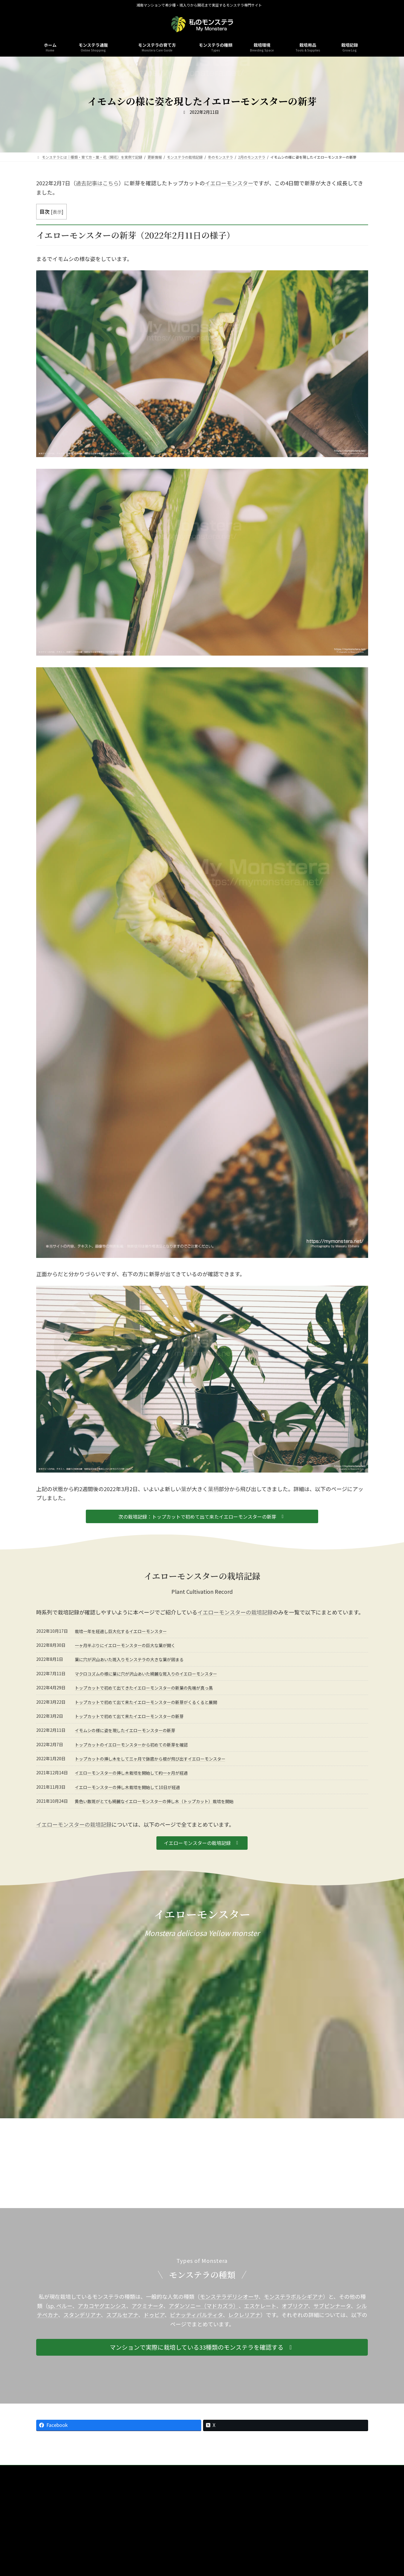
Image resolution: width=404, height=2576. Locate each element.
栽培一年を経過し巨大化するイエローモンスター (121, 1631)
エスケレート (260, 2306)
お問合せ (241, 2470)
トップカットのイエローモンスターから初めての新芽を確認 (131, 1745)
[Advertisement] (202, 2163)
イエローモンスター (229, 183)
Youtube (296, 2470)
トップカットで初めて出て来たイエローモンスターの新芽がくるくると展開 (146, 1702)
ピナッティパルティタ (196, 2315)
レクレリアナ (244, 2315)
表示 (57, 211)
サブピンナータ (332, 2306)
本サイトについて (208, 2470)
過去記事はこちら (97, 183)
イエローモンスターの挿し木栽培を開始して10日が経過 (127, 1787)
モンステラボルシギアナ (293, 2296)
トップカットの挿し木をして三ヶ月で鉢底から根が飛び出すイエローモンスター (150, 1759)
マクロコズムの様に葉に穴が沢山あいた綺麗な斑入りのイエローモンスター (146, 1674)
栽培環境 (148, 2470)
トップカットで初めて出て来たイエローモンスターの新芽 (129, 1716)
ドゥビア (154, 2315)
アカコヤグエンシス (102, 2306)
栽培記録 (174, 2470)
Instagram (269, 2470)
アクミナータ (147, 2306)
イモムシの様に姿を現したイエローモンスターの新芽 (125, 1730)
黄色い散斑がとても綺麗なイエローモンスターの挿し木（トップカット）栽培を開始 (154, 1801)
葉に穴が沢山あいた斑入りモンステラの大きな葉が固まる (129, 1659)
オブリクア (295, 2306)
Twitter (320, 2470)
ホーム (83, 2470)
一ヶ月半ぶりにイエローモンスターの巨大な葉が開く (125, 1645)
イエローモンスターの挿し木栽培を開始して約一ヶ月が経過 (131, 1773)
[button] (202, 1516)
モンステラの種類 (114, 2470)
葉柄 (213, 1489)
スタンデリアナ (82, 2315)
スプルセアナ (122, 2315)
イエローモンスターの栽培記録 (235, 1612)
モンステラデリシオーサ (229, 2296)
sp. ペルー (60, 2306)
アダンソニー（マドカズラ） (204, 2306)
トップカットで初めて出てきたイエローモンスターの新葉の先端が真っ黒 (144, 1688)
